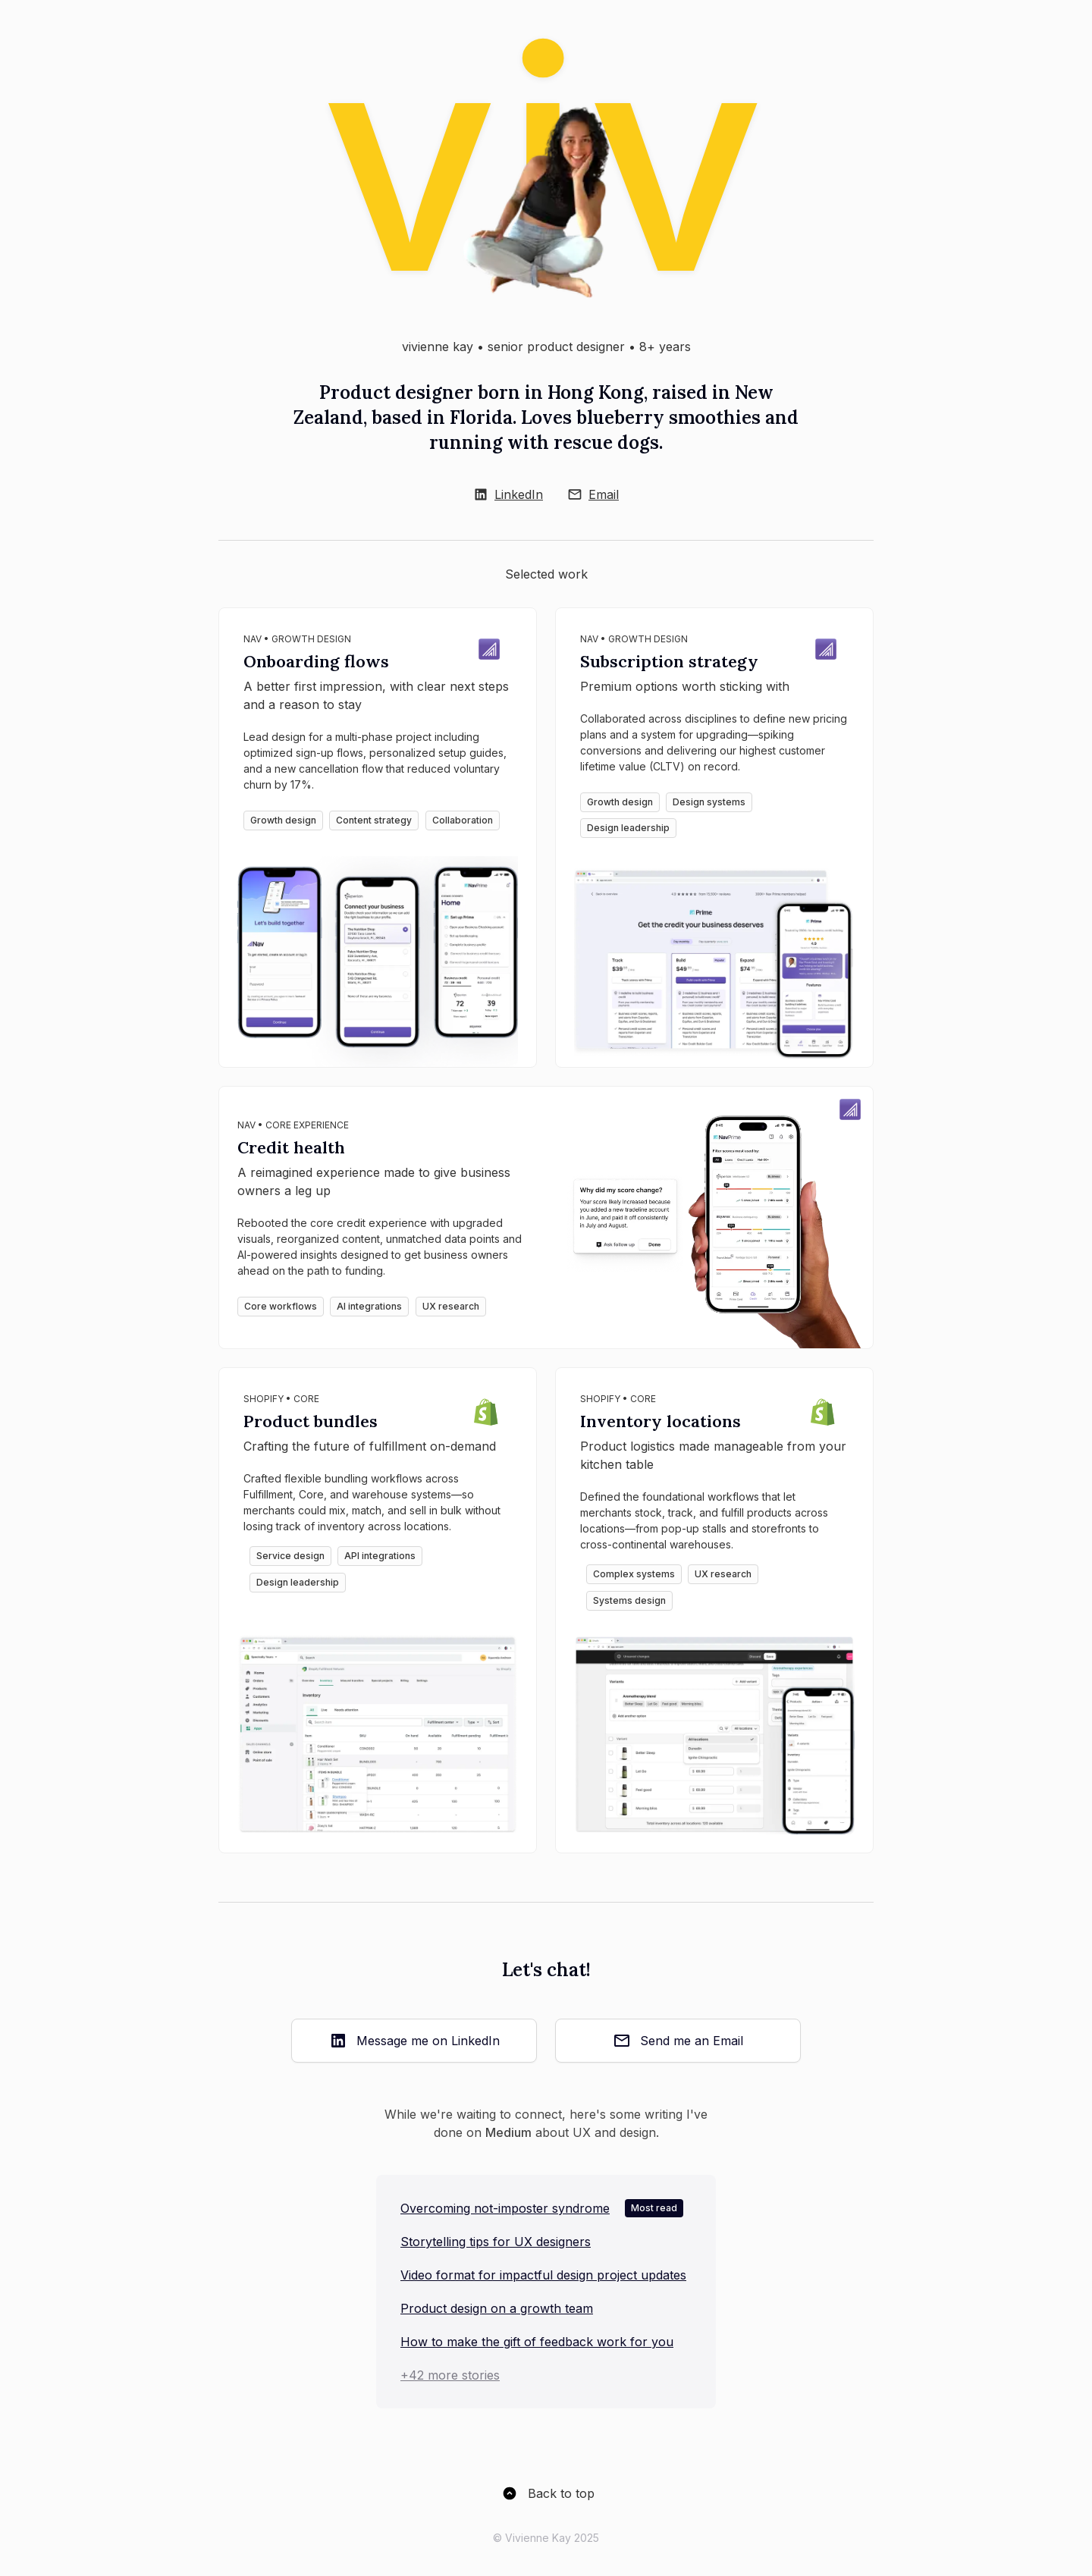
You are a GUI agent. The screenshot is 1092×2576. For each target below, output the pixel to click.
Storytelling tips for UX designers (495, 2241)
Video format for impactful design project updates (543, 2275)
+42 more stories (450, 2375)
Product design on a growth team (496, 2308)
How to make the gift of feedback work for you (536, 2341)
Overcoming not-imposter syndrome (505, 2208)
